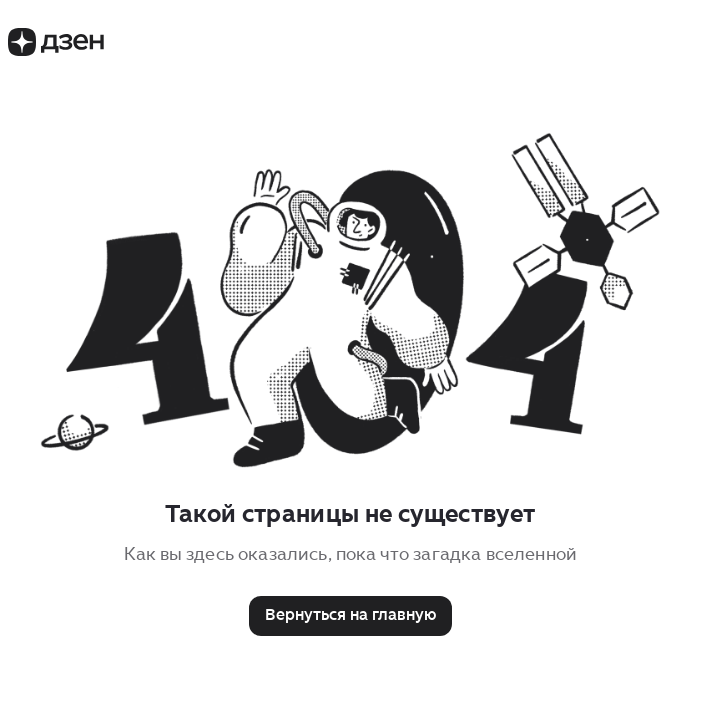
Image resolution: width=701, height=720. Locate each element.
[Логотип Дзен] (56, 50)
